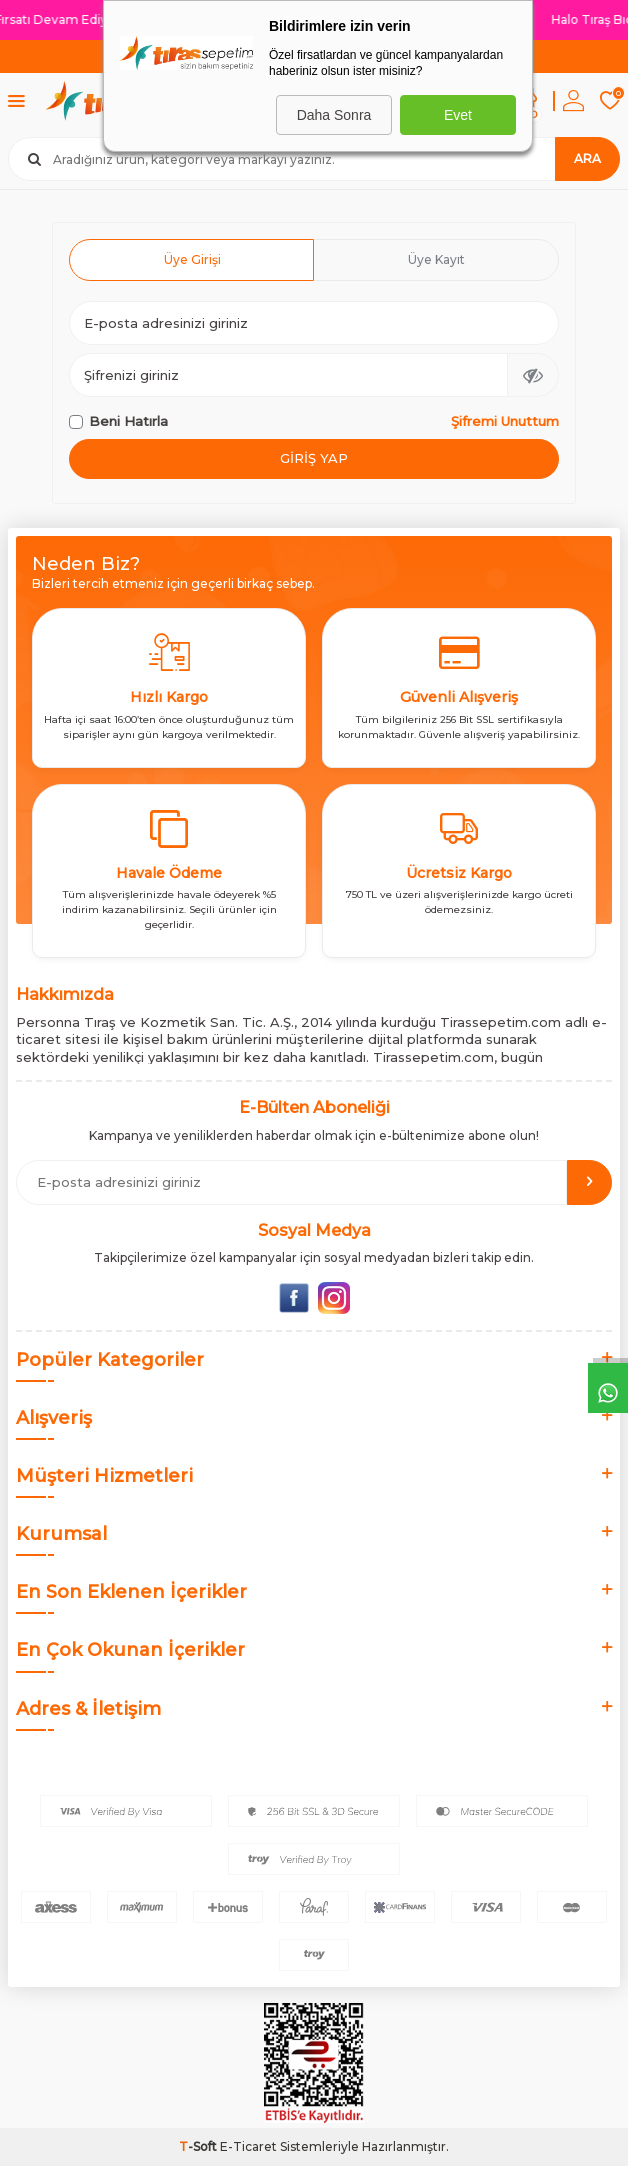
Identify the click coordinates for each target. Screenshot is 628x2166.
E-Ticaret (248, 2146)
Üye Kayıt (436, 259)
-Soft (199, 2146)
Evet (458, 115)
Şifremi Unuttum (505, 421)
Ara (587, 158)
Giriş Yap (314, 458)
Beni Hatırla (118, 421)
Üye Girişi (192, 259)
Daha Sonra (334, 115)
